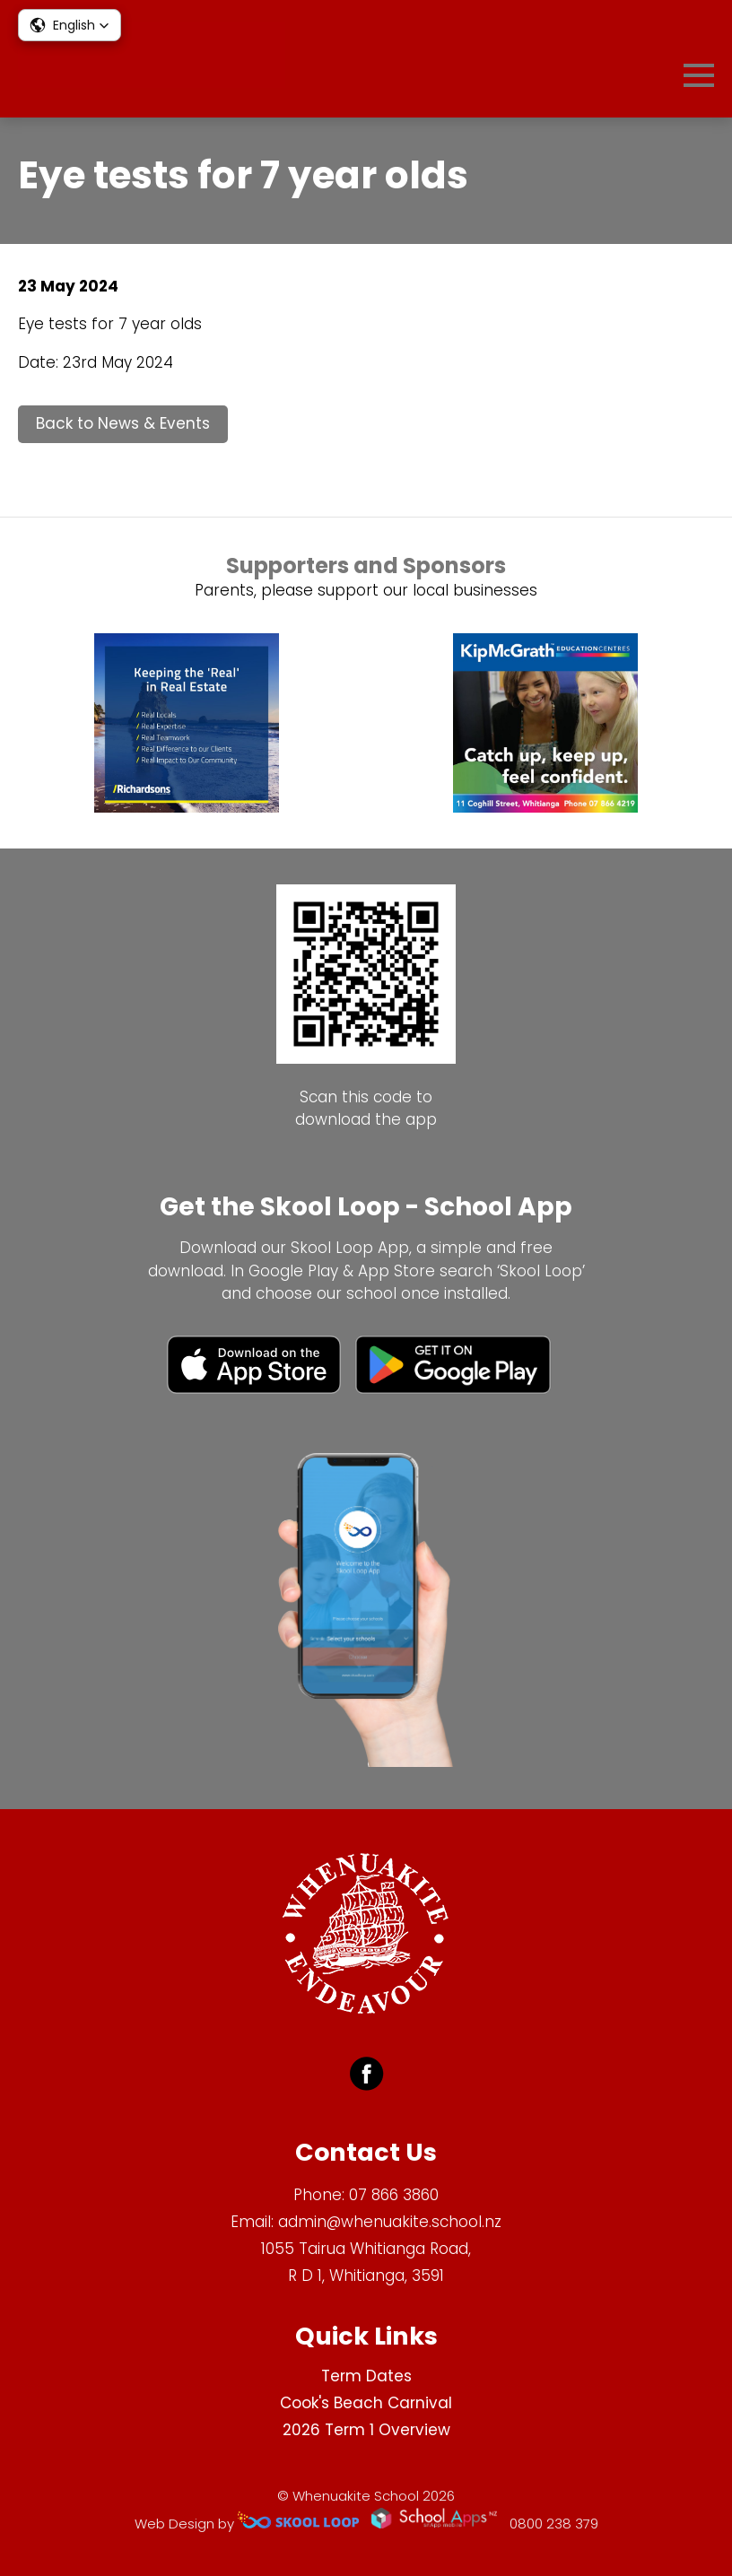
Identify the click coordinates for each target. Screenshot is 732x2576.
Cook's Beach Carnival (366, 2403)
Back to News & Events (123, 423)
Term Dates (366, 2376)
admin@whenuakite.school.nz (389, 2221)
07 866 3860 (394, 2195)
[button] (69, 25)
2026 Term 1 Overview (366, 2430)
